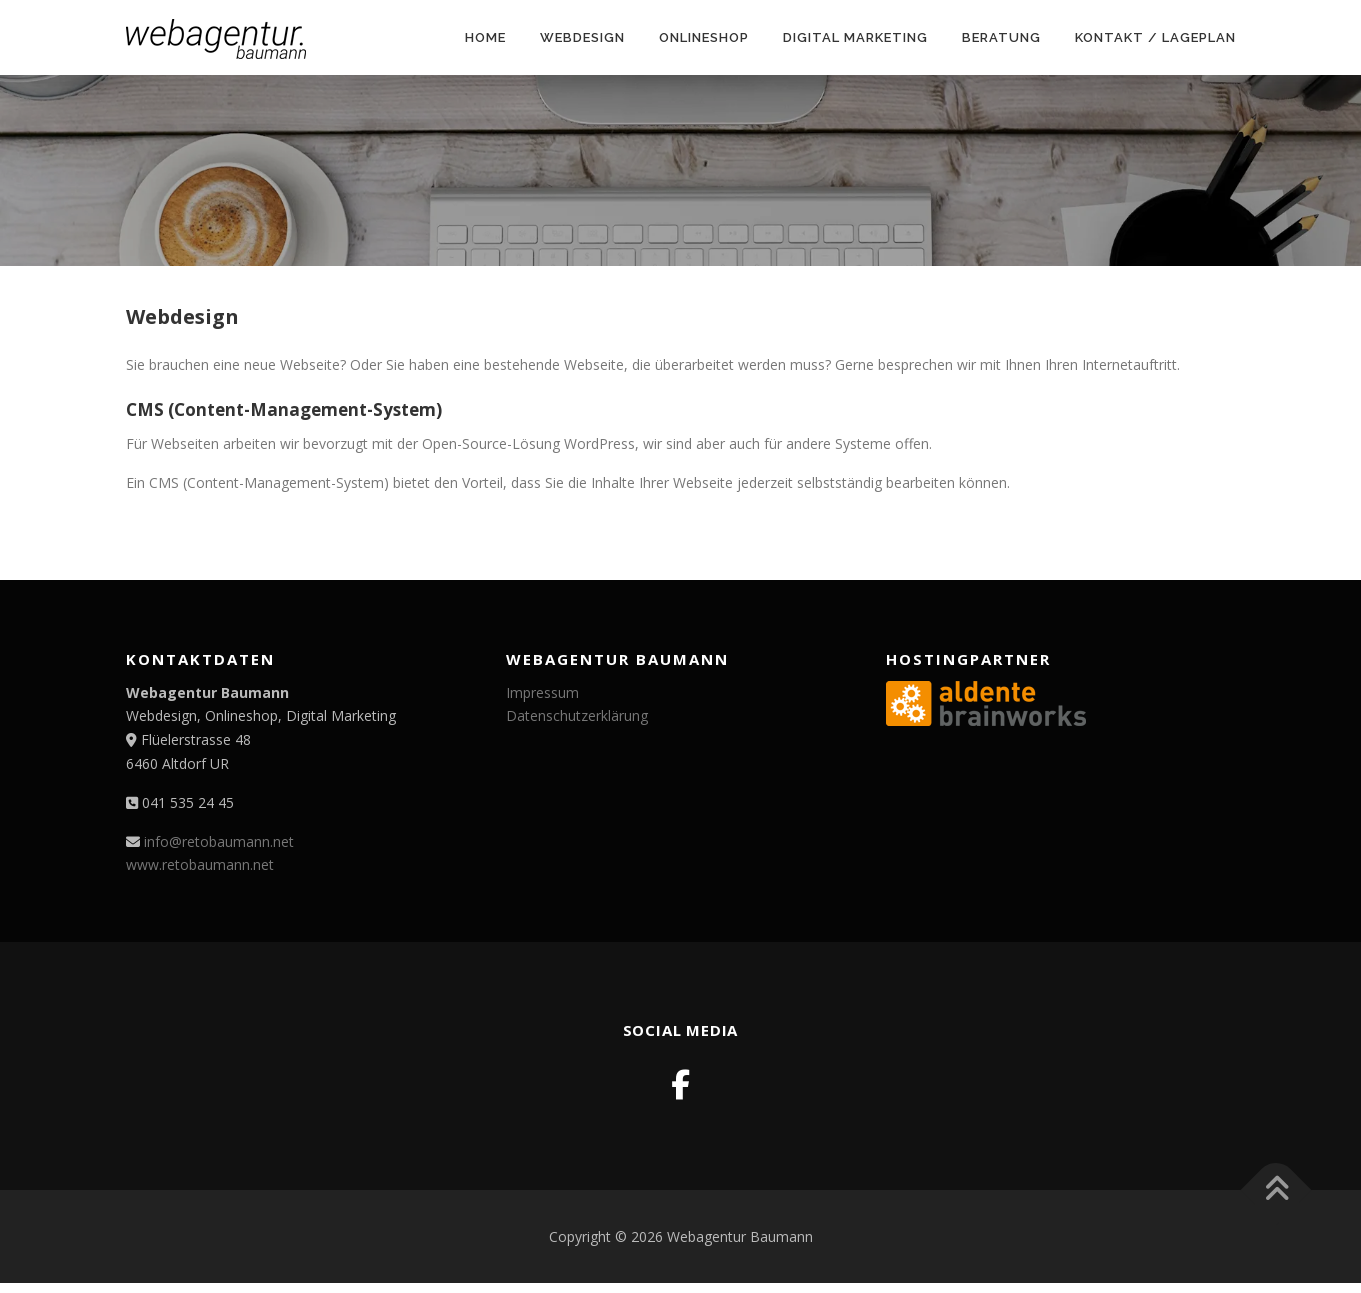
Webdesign (582, 37)
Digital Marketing (855, 37)
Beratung (1001, 37)
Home (485, 37)
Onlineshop (704, 37)
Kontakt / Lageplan (1155, 37)
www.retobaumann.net (200, 864)
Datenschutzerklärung (577, 715)
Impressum (542, 692)
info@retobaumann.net (219, 841)
